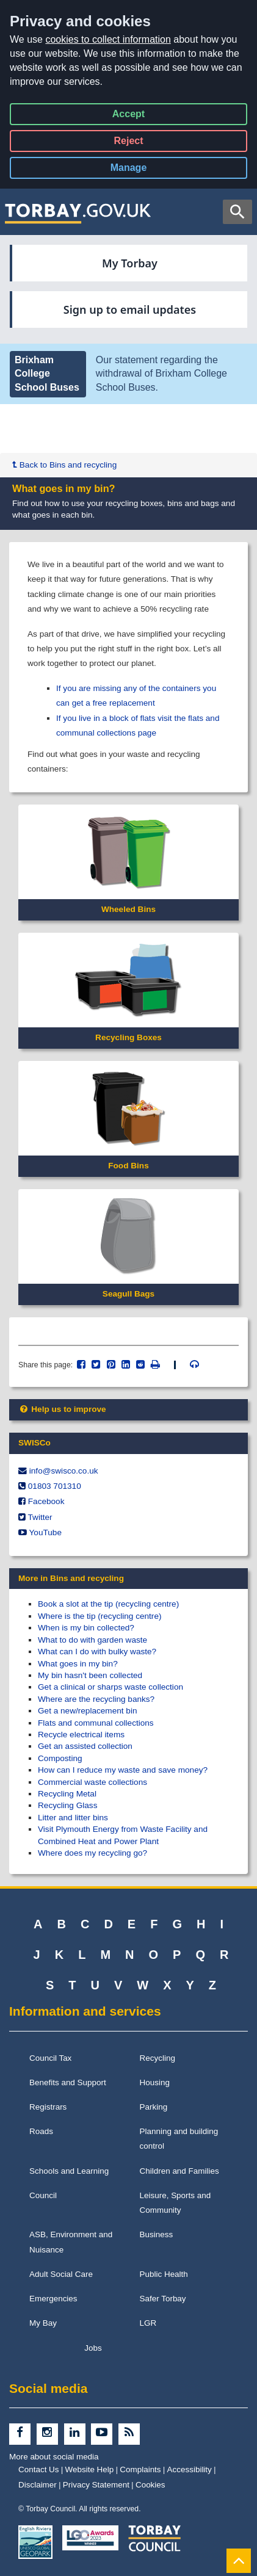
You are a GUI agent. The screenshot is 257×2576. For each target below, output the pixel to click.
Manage (138, 170)
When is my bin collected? (86, 1627)
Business (156, 2234)
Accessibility (189, 2469)
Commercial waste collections (92, 1782)
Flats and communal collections (96, 1723)
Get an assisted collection (85, 1746)
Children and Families (179, 2171)
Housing (155, 2082)
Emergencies (53, 2298)
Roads (41, 2131)
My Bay (43, 2323)
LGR (148, 2323)
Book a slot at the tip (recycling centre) (108, 1603)
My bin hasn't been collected (90, 1675)
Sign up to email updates (129, 309)
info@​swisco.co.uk (63, 1470)
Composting (60, 1758)
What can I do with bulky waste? (97, 1651)
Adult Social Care (61, 2274)
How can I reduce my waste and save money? (123, 1770)
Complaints (140, 2469)
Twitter (40, 1517)
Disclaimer (37, 2484)
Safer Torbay (163, 2298)
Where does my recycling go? (92, 1853)
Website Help (89, 2469)
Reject (128, 143)
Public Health (164, 2274)
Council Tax (50, 2058)
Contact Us (38, 2469)
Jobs (92, 2348)
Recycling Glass (67, 1805)
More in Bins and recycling (71, 1578)
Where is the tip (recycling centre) (99, 1616)
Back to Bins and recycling (64, 464)
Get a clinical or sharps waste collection (110, 1686)
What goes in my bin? (78, 1663)
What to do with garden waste (92, 1639)
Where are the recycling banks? (96, 1699)
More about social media (54, 2456)
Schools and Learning (69, 2171)
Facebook (46, 1501)
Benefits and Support (67, 2082)
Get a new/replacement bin (87, 1710)
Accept (128, 116)
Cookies (150, 2484)
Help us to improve (62, 1409)
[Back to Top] (239, 2560)
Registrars (48, 2106)
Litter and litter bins (73, 1817)
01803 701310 (54, 1486)
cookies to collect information (107, 39)
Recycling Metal (67, 1793)
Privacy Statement (96, 2484)
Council (43, 2195)
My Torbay (129, 263)
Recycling (157, 2058)
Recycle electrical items (81, 1734)
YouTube (45, 1532)
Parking (154, 2106)
